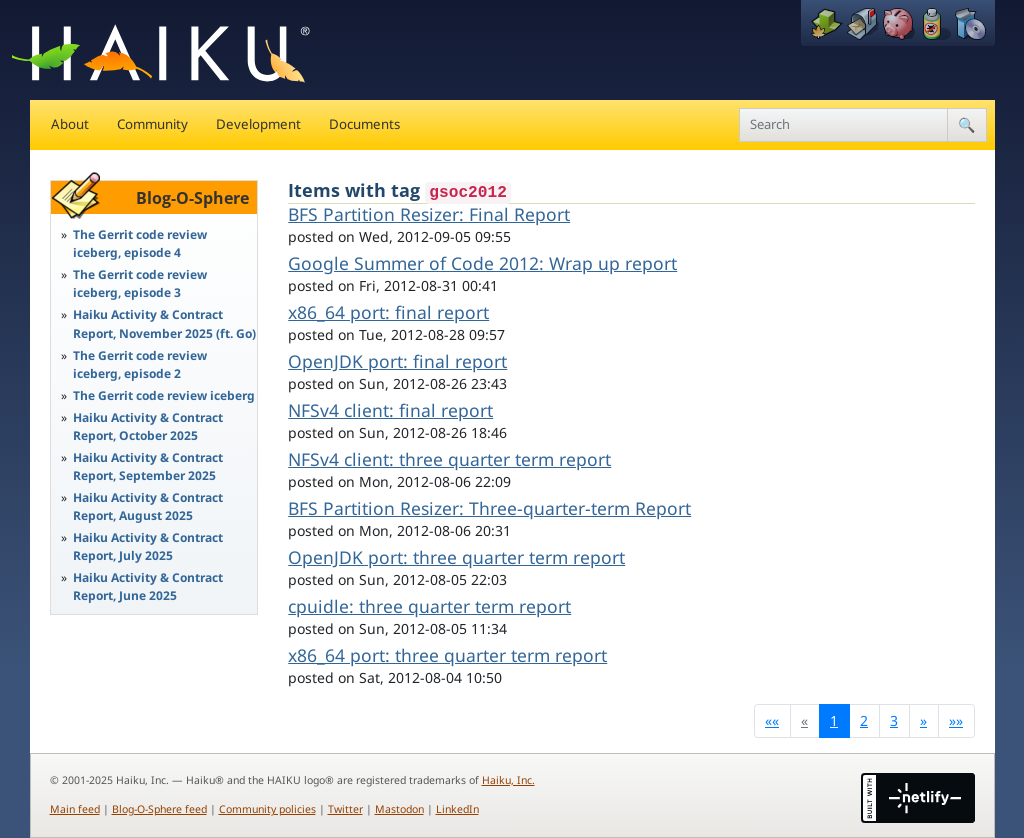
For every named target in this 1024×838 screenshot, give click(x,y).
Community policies (267, 809)
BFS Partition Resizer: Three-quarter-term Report (489, 508)
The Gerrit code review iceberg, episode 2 (140, 364)
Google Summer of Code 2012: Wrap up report (482, 263)
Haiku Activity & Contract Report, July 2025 (148, 546)
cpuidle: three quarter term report (429, 606)
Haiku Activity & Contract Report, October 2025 (148, 426)
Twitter (345, 809)
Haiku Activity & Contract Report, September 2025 (148, 466)
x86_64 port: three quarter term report (447, 655)
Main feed (75, 809)
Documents (364, 124)
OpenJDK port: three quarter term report (456, 557)
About (70, 124)
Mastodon (399, 809)
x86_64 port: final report (388, 312)
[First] (772, 721)
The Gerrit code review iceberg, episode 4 (140, 243)
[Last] (956, 721)
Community (152, 124)
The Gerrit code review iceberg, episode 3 (140, 283)
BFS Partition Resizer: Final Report (429, 214)
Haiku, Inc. (508, 780)
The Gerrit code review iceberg (164, 395)
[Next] (924, 721)
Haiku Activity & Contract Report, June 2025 (148, 586)
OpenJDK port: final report (397, 361)
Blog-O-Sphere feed (159, 809)
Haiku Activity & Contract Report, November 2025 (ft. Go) (164, 323)
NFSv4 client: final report (390, 410)
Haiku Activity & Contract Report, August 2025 (148, 506)
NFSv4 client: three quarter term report (449, 459)
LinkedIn (457, 809)
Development (258, 124)
